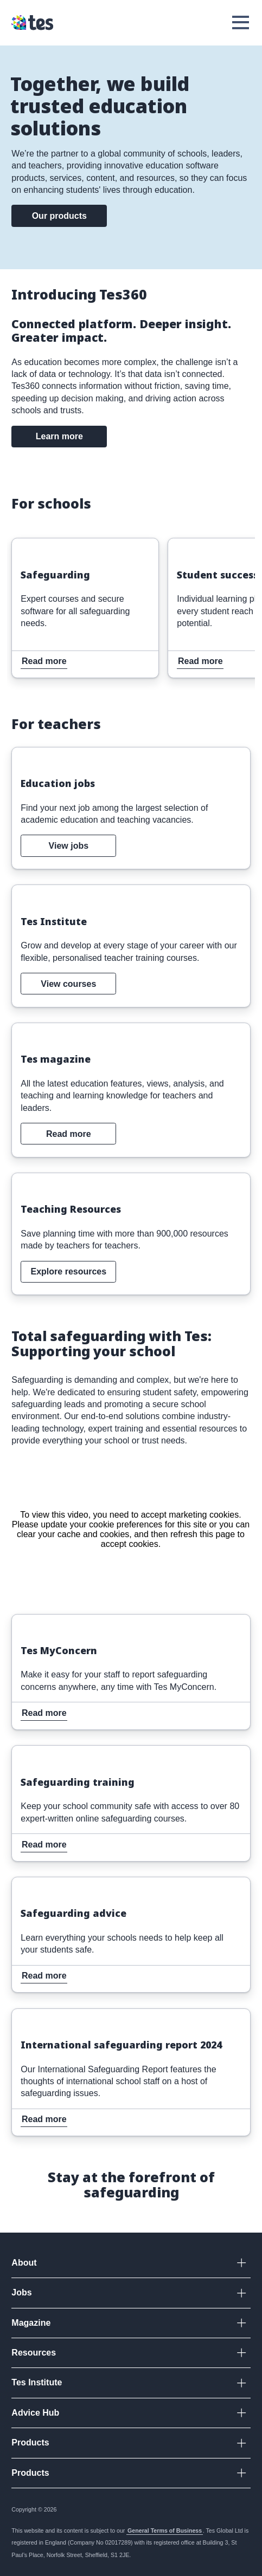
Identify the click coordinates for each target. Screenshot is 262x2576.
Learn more (59, 436)
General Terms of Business (164, 2530)
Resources (33, 2352)
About (23, 2262)
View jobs (69, 845)
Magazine (30, 2322)
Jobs (21, 2292)
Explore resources (69, 1271)
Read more (35, 545)
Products (30, 2442)
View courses (68, 983)
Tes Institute (36, 2382)
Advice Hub (35, 2412)
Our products (59, 215)
